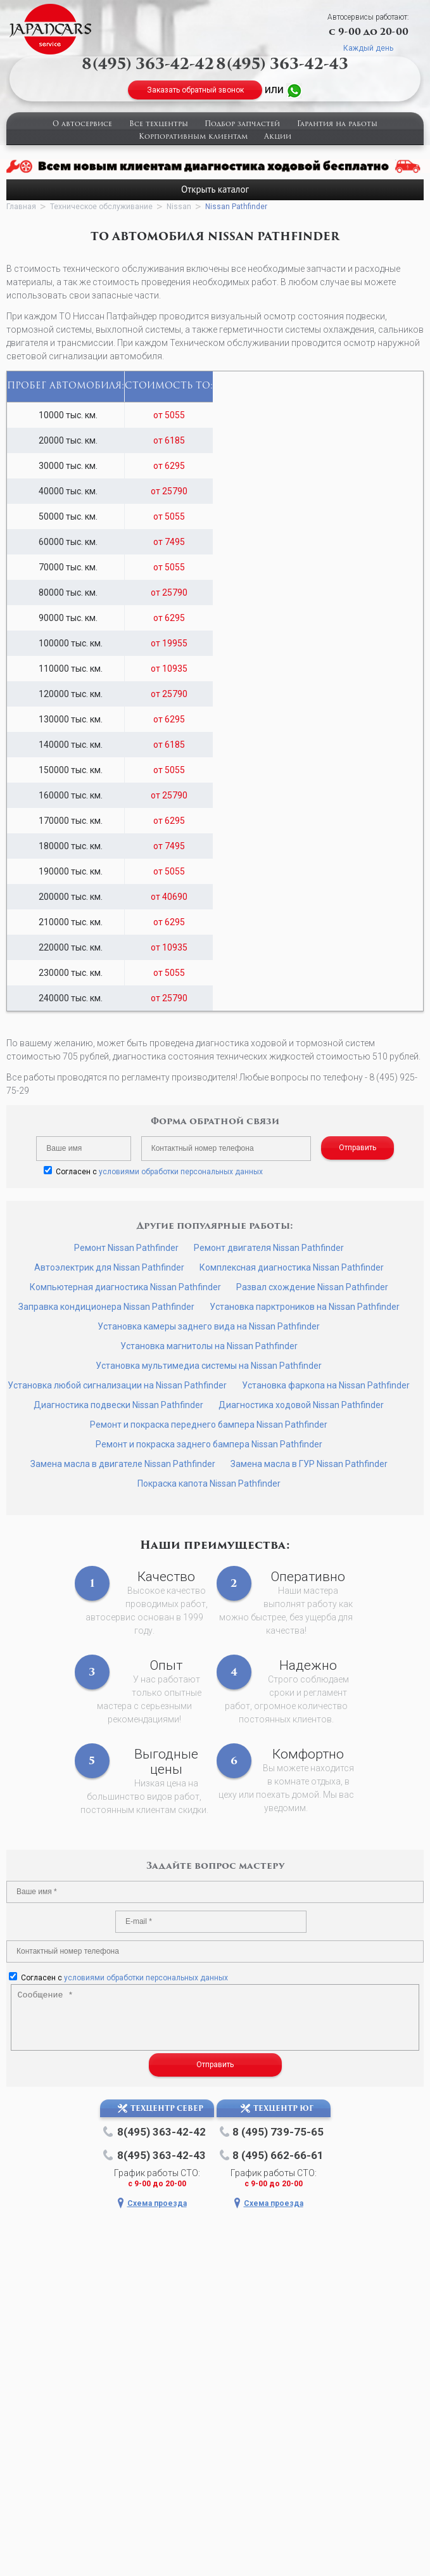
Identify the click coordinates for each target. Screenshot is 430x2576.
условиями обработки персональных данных (181, 1171)
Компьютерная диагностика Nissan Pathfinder (125, 1287)
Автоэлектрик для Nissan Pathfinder (109, 1267)
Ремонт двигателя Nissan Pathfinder (269, 1248)
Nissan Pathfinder (236, 206)
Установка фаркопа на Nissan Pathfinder (326, 1385)
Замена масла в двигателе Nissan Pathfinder (122, 1464)
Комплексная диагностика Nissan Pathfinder (291, 1267)
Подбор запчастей (242, 124)
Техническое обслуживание (101, 206)
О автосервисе (82, 124)
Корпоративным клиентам (193, 137)
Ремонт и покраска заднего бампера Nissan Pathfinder (209, 1444)
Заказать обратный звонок (195, 90)
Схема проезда (157, 2203)
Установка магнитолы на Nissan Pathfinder (209, 1346)
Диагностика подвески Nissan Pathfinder (118, 1405)
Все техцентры (158, 124)
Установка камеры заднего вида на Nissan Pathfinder (209, 1326)
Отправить (357, 1147)
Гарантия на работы (337, 124)
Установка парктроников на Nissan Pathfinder (305, 1307)
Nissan (179, 206)
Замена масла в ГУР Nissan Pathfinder (309, 1464)
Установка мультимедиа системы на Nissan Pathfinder (209, 1366)
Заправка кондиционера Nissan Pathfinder (106, 1307)
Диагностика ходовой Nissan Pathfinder (301, 1405)
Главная (21, 206)
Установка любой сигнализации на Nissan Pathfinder (117, 1385)
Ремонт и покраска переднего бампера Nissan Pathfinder (208, 1424)
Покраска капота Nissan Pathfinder (209, 1483)
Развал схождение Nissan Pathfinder (312, 1287)
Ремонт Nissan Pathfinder (126, 1248)
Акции (277, 137)
